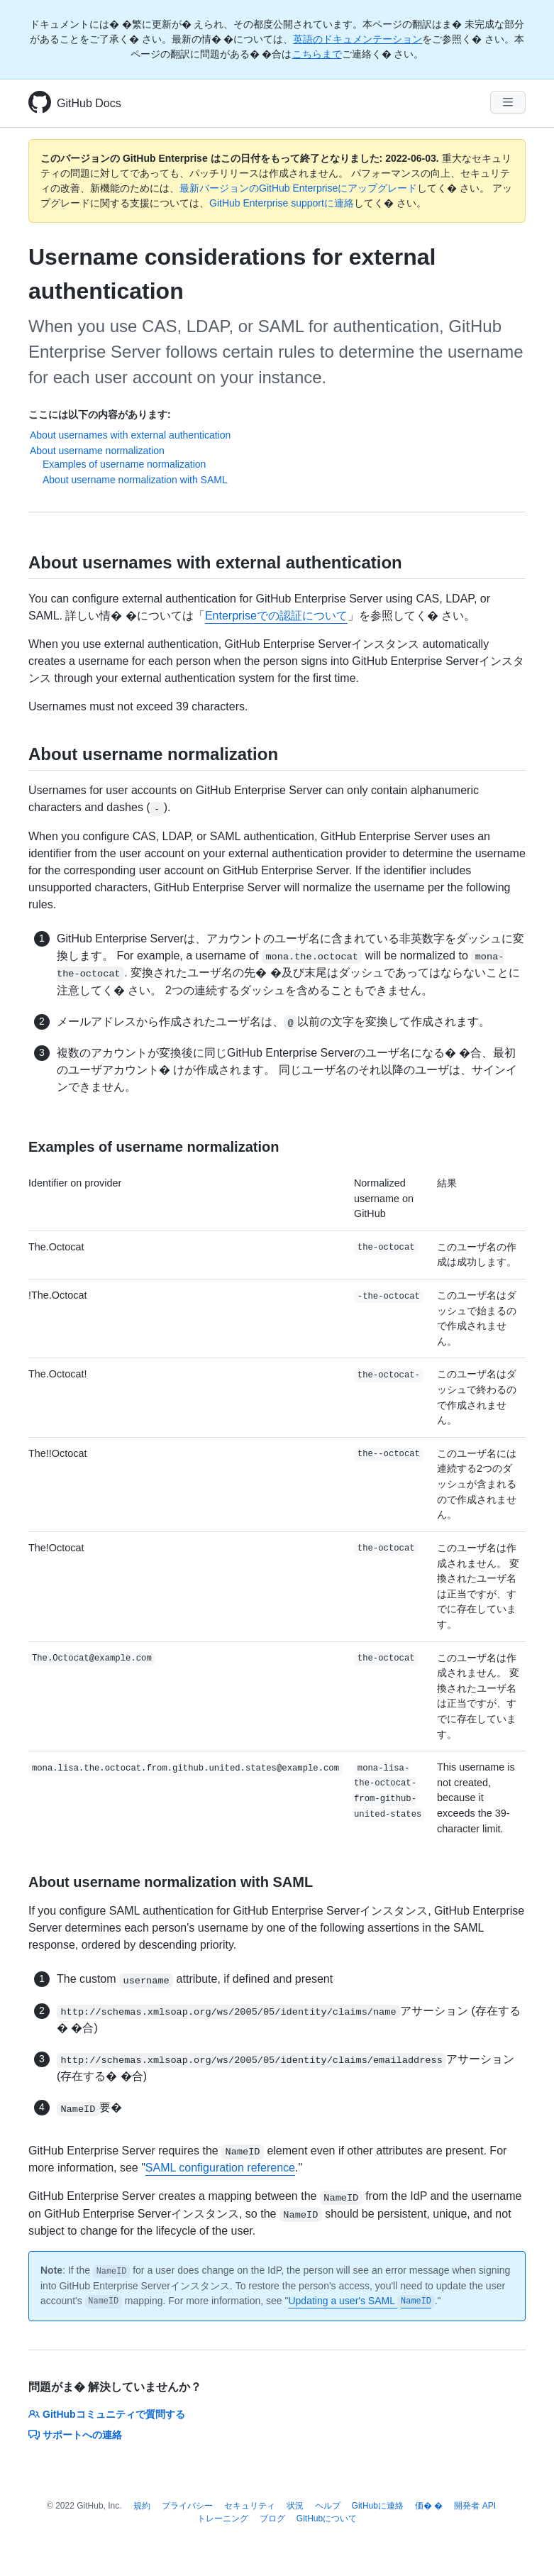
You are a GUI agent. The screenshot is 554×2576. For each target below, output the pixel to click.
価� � (429, 2506)
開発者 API (475, 2506)
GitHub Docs (89, 103)
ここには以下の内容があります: (99, 414)
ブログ (272, 2518)
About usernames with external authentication (130, 435)
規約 (141, 2506)
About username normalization (97, 450)
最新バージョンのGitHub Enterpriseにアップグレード (298, 188)
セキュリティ (249, 2506)
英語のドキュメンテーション (357, 39)
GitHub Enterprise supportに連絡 (281, 203)
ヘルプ (327, 2506)
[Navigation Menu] (508, 102)
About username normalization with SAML (135, 479)
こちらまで (317, 54)
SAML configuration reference (220, 2168)
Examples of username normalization (124, 464)
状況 (295, 2506)
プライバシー (187, 2506)
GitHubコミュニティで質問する (106, 2414)
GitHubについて (327, 2518)
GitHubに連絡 (378, 2506)
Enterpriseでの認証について (276, 616)
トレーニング (222, 2518)
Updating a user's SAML (361, 2300)
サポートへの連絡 (75, 2434)
